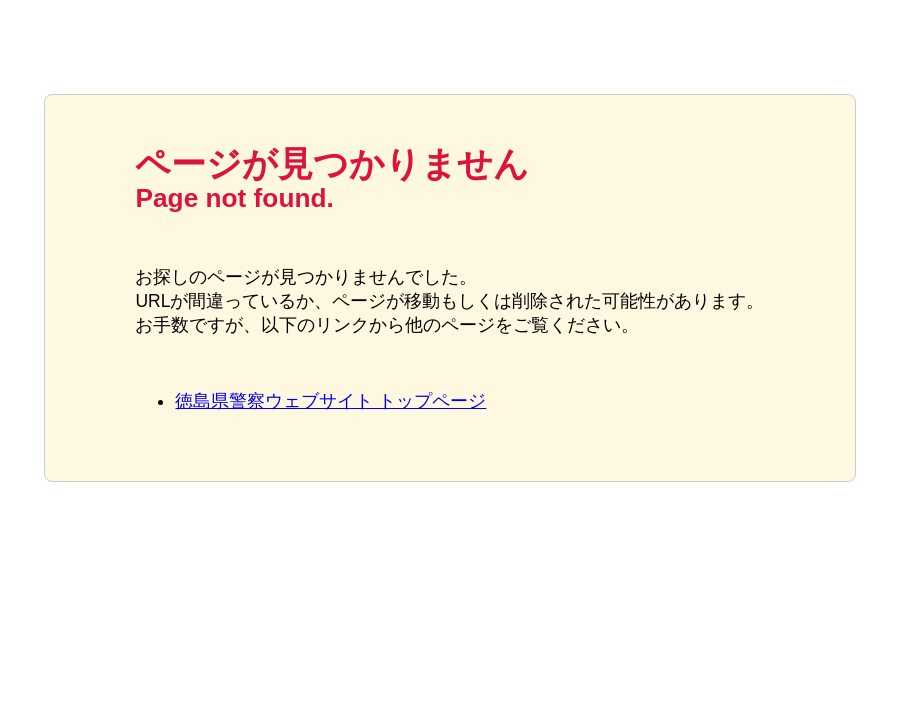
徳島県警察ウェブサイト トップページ (330, 401)
